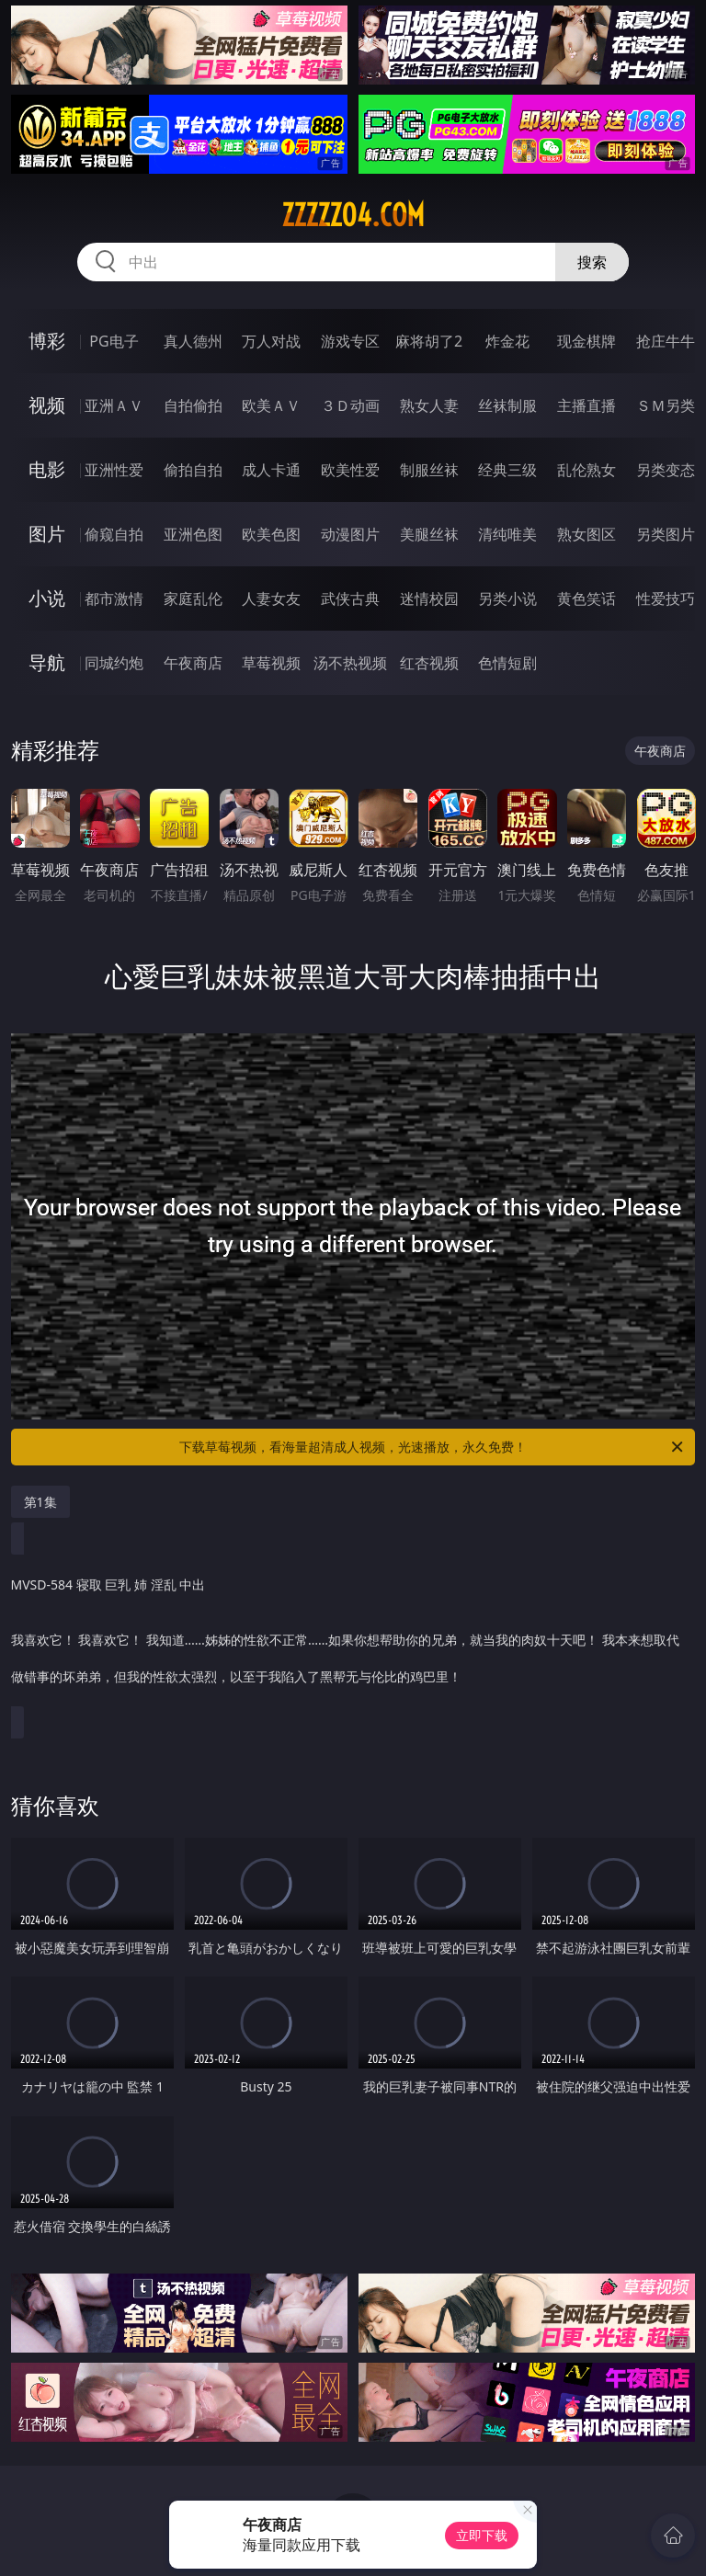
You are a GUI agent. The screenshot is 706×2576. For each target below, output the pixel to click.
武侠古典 (350, 598)
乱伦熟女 (586, 470)
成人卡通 (271, 470)
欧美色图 (271, 534)
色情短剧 (507, 663)
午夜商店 (193, 663)
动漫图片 (350, 534)
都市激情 (114, 598)
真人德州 (193, 341)
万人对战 (271, 341)
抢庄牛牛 (665, 341)
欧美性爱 (350, 470)
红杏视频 (429, 663)
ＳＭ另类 (665, 405)
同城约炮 (114, 663)
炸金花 (507, 341)
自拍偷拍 (193, 405)
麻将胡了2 (428, 341)
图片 (46, 533)
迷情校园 (429, 598)
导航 (46, 662)
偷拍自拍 (193, 470)
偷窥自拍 (114, 534)
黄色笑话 (586, 598)
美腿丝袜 (429, 534)
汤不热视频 (350, 663)
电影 (46, 469)
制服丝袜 (429, 470)
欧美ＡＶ (271, 405)
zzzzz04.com (353, 215)
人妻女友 (271, 598)
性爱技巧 (665, 598)
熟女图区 (586, 534)
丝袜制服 (507, 405)
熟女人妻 (429, 405)
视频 (46, 405)
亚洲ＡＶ (114, 405)
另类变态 (665, 470)
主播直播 (586, 405)
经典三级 (507, 470)
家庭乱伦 (193, 598)
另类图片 (665, 534)
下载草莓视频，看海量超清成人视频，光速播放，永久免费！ (432, 1447)
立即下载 (481, 2535)
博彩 (46, 340)
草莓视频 (271, 663)
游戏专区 (350, 341)
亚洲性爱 (114, 470)
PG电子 (113, 341)
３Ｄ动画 (350, 405)
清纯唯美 (507, 534)
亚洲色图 (193, 534)
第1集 (40, 1501)
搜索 (592, 262)
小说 (46, 598)
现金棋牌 (586, 341)
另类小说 (507, 598)
